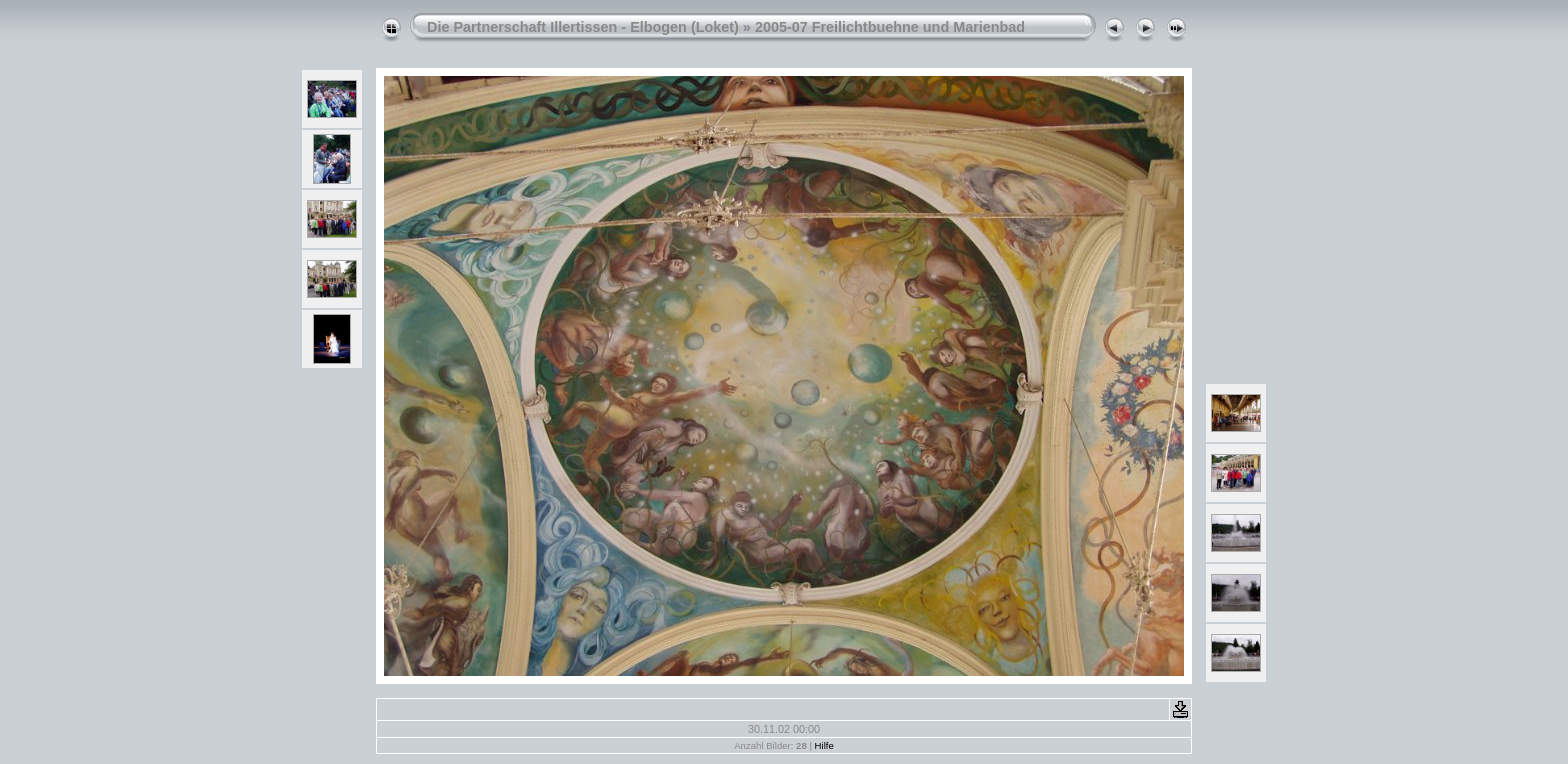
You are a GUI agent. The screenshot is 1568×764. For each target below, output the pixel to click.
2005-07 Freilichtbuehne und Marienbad (890, 27)
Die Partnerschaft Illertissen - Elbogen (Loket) (583, 27)
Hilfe (824, 745)
